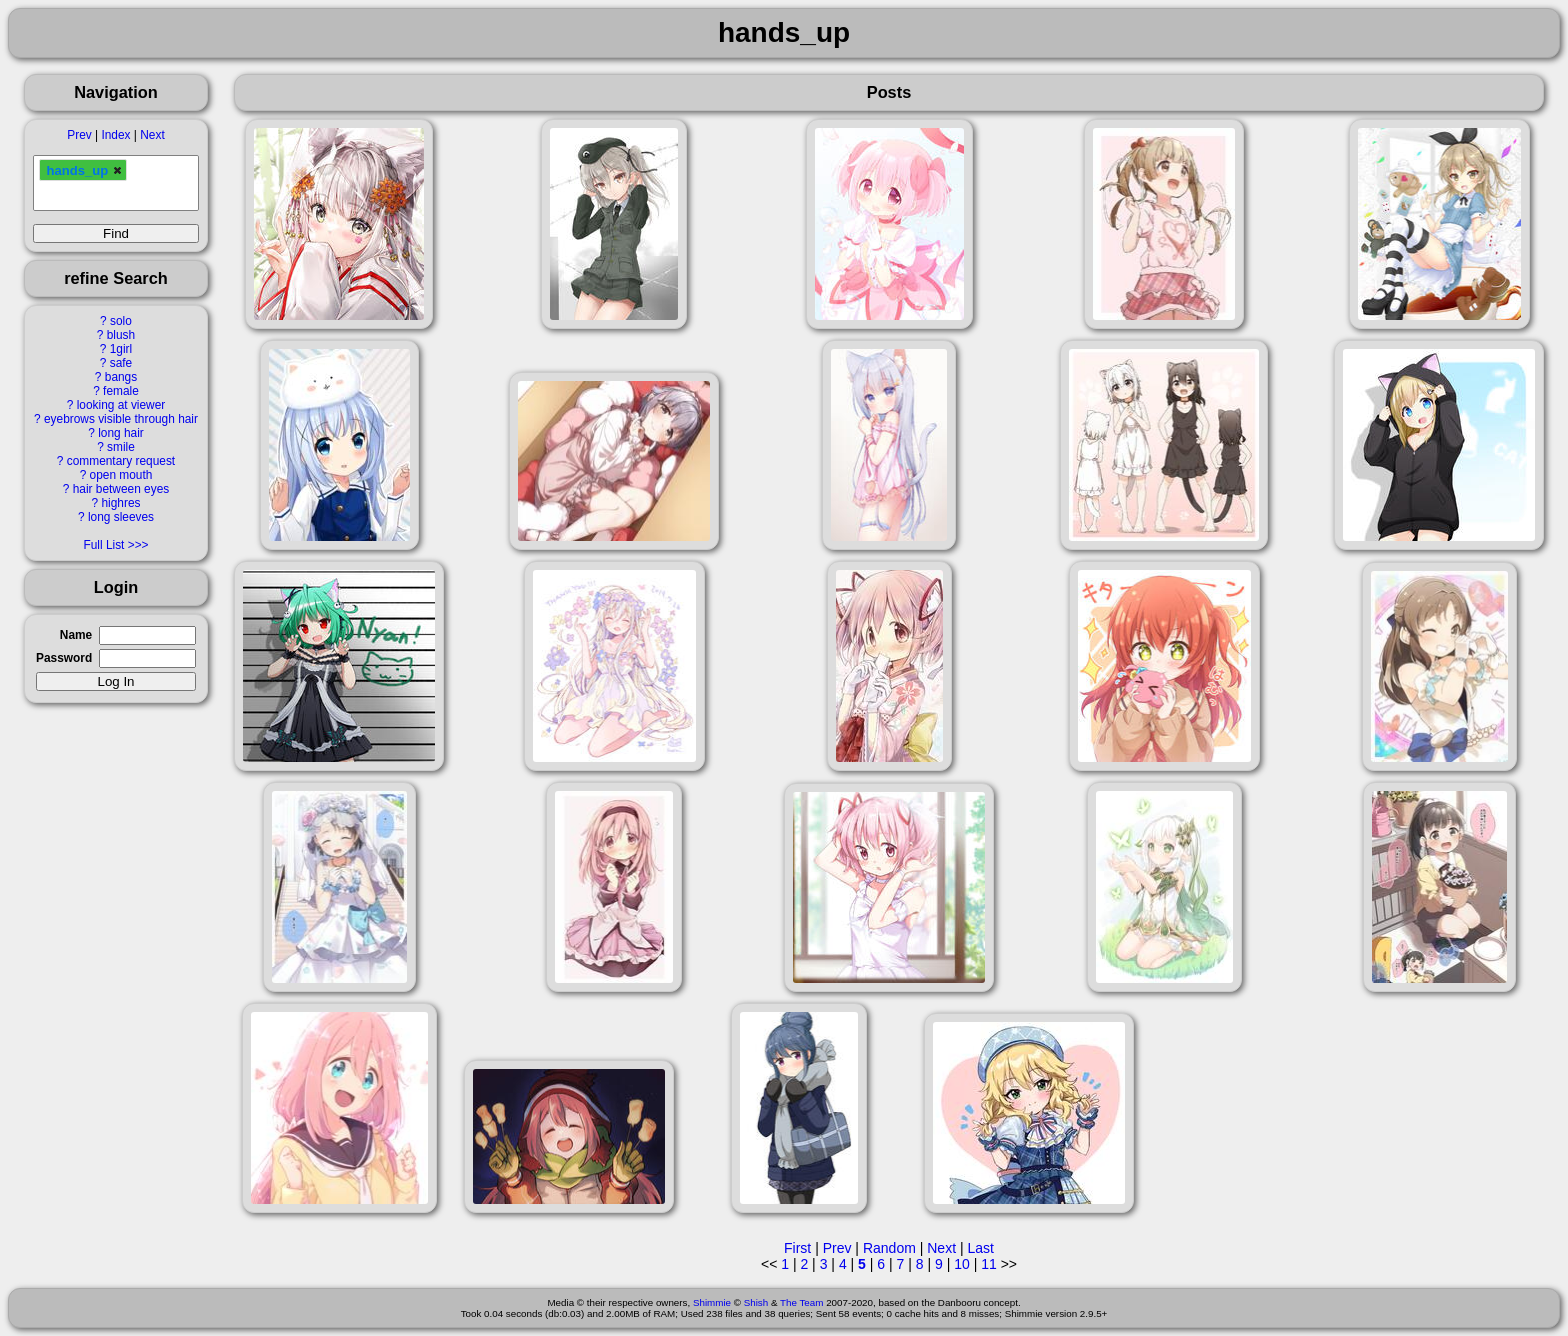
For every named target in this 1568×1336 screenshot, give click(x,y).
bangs (121, 377)
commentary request (121, 461)
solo (121, 321)
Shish (756, 1302)
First (797, 1248)
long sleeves (121, 517)
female (121, 391)
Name (76, 635)
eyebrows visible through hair (121, 419)
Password (64, 658)
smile (121, 447)
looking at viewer (121, 405)
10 (962, 1264)
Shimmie (712, 1302)
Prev (79, 135)
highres (120, 503)
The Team (801, 1302)
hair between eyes (121, 489)
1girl (121, 349)
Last (980, 1248)
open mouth (121, 475)
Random (889, 1248)
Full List (103, 545)
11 (989, 1264)
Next (152, 135)
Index (115, 135)
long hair (121, 433)
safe (121, 363)
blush (121, 335)
